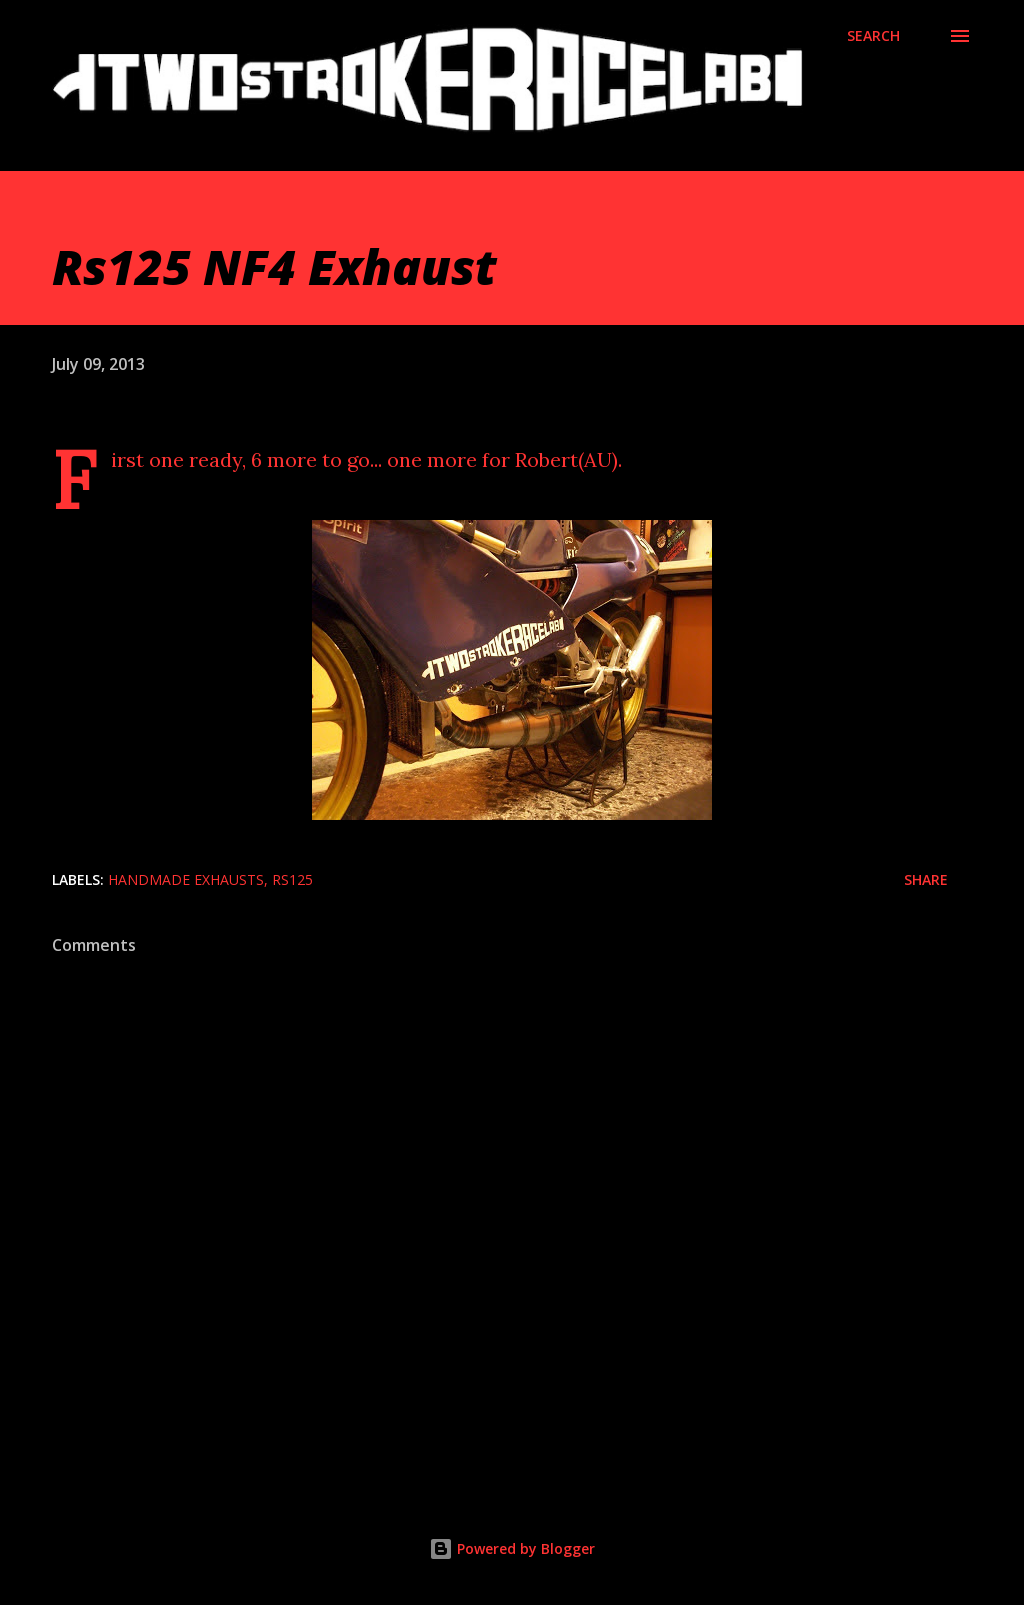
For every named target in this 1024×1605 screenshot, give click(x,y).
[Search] (873, 36)
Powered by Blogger (512, 1548)
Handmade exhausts (186, 879)
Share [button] (926, 879)
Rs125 (292, 879)
